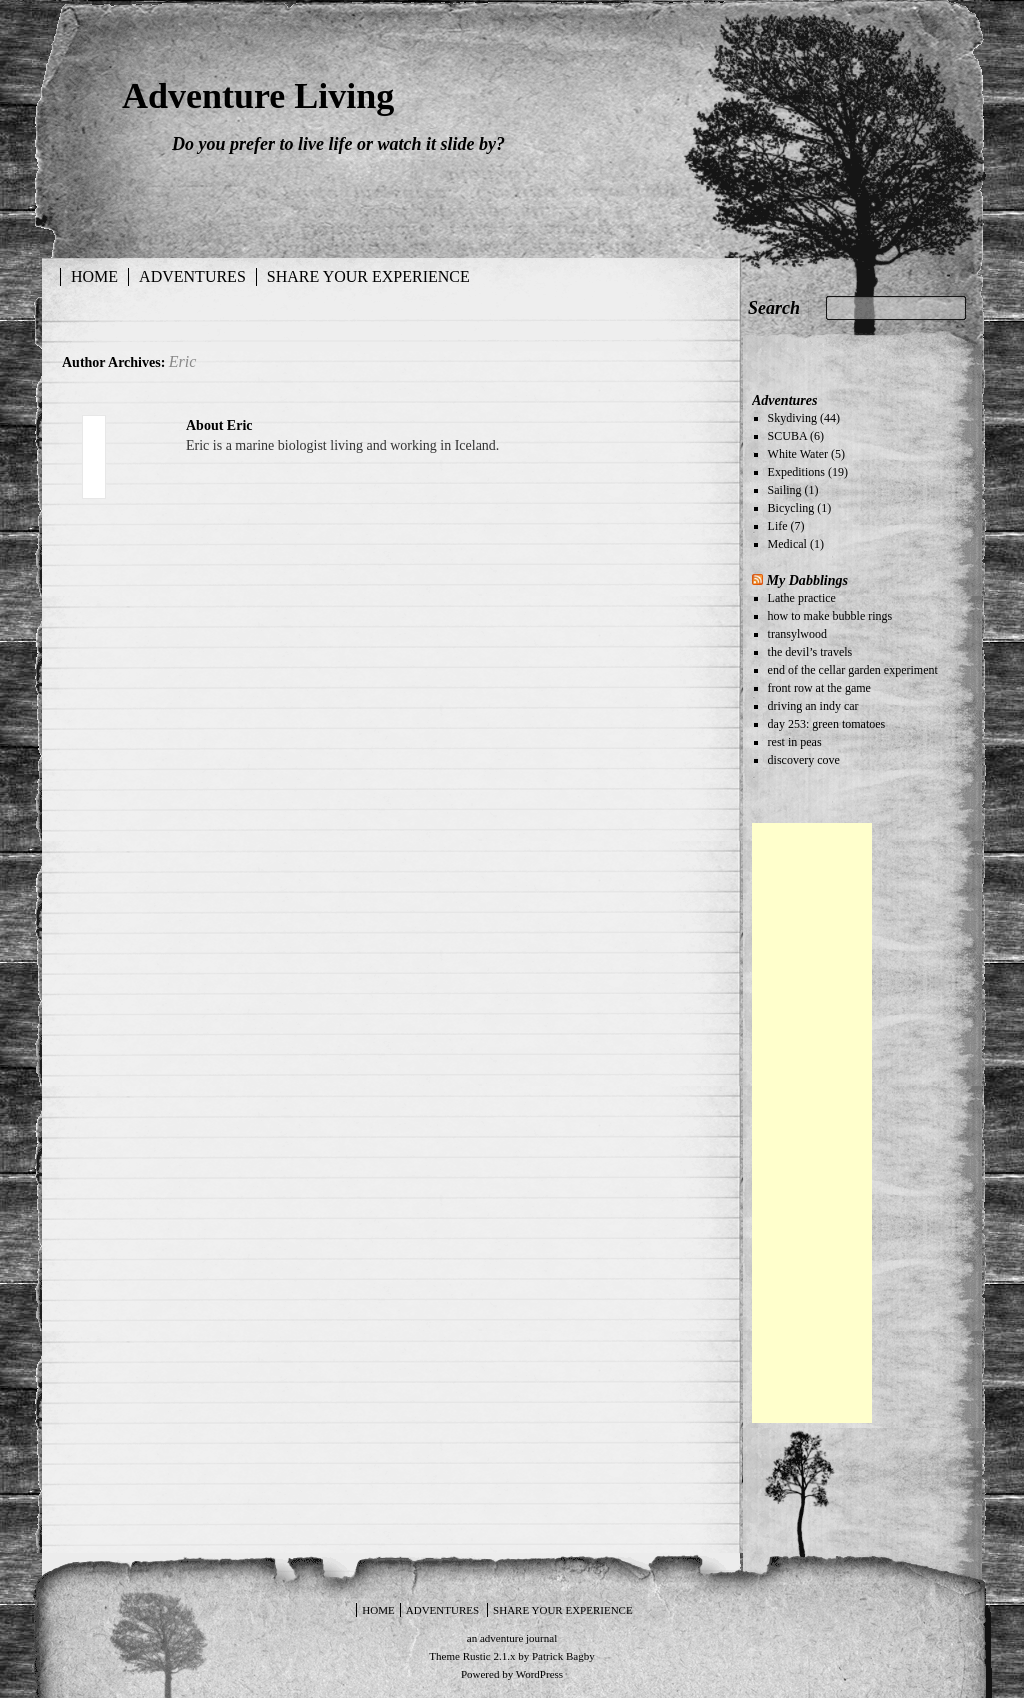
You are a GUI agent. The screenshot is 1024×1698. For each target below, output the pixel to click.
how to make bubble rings (830, 616)
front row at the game (819, 688)
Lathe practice (802, 598)
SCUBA (787, 436)
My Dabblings (807, 580)
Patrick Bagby (563, 1656)
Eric (183, 361)
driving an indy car (813, 706)
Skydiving (792, 418)
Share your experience (368, 276)
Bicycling (791, 508)
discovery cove (804, 760)
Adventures (192, 276)
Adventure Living (258, 96)
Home (94, 276)
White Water (798, 454)
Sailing (785, 490)
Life (778, 526)
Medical (787, 544)
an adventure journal (512, 1638)
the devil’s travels (810, 652)
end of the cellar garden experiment (853, 670)
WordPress (539, 1674)
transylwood (797, 634)
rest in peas (795, 742)
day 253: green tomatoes (827, 724)
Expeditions (796, 472)
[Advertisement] (812, 1123)
